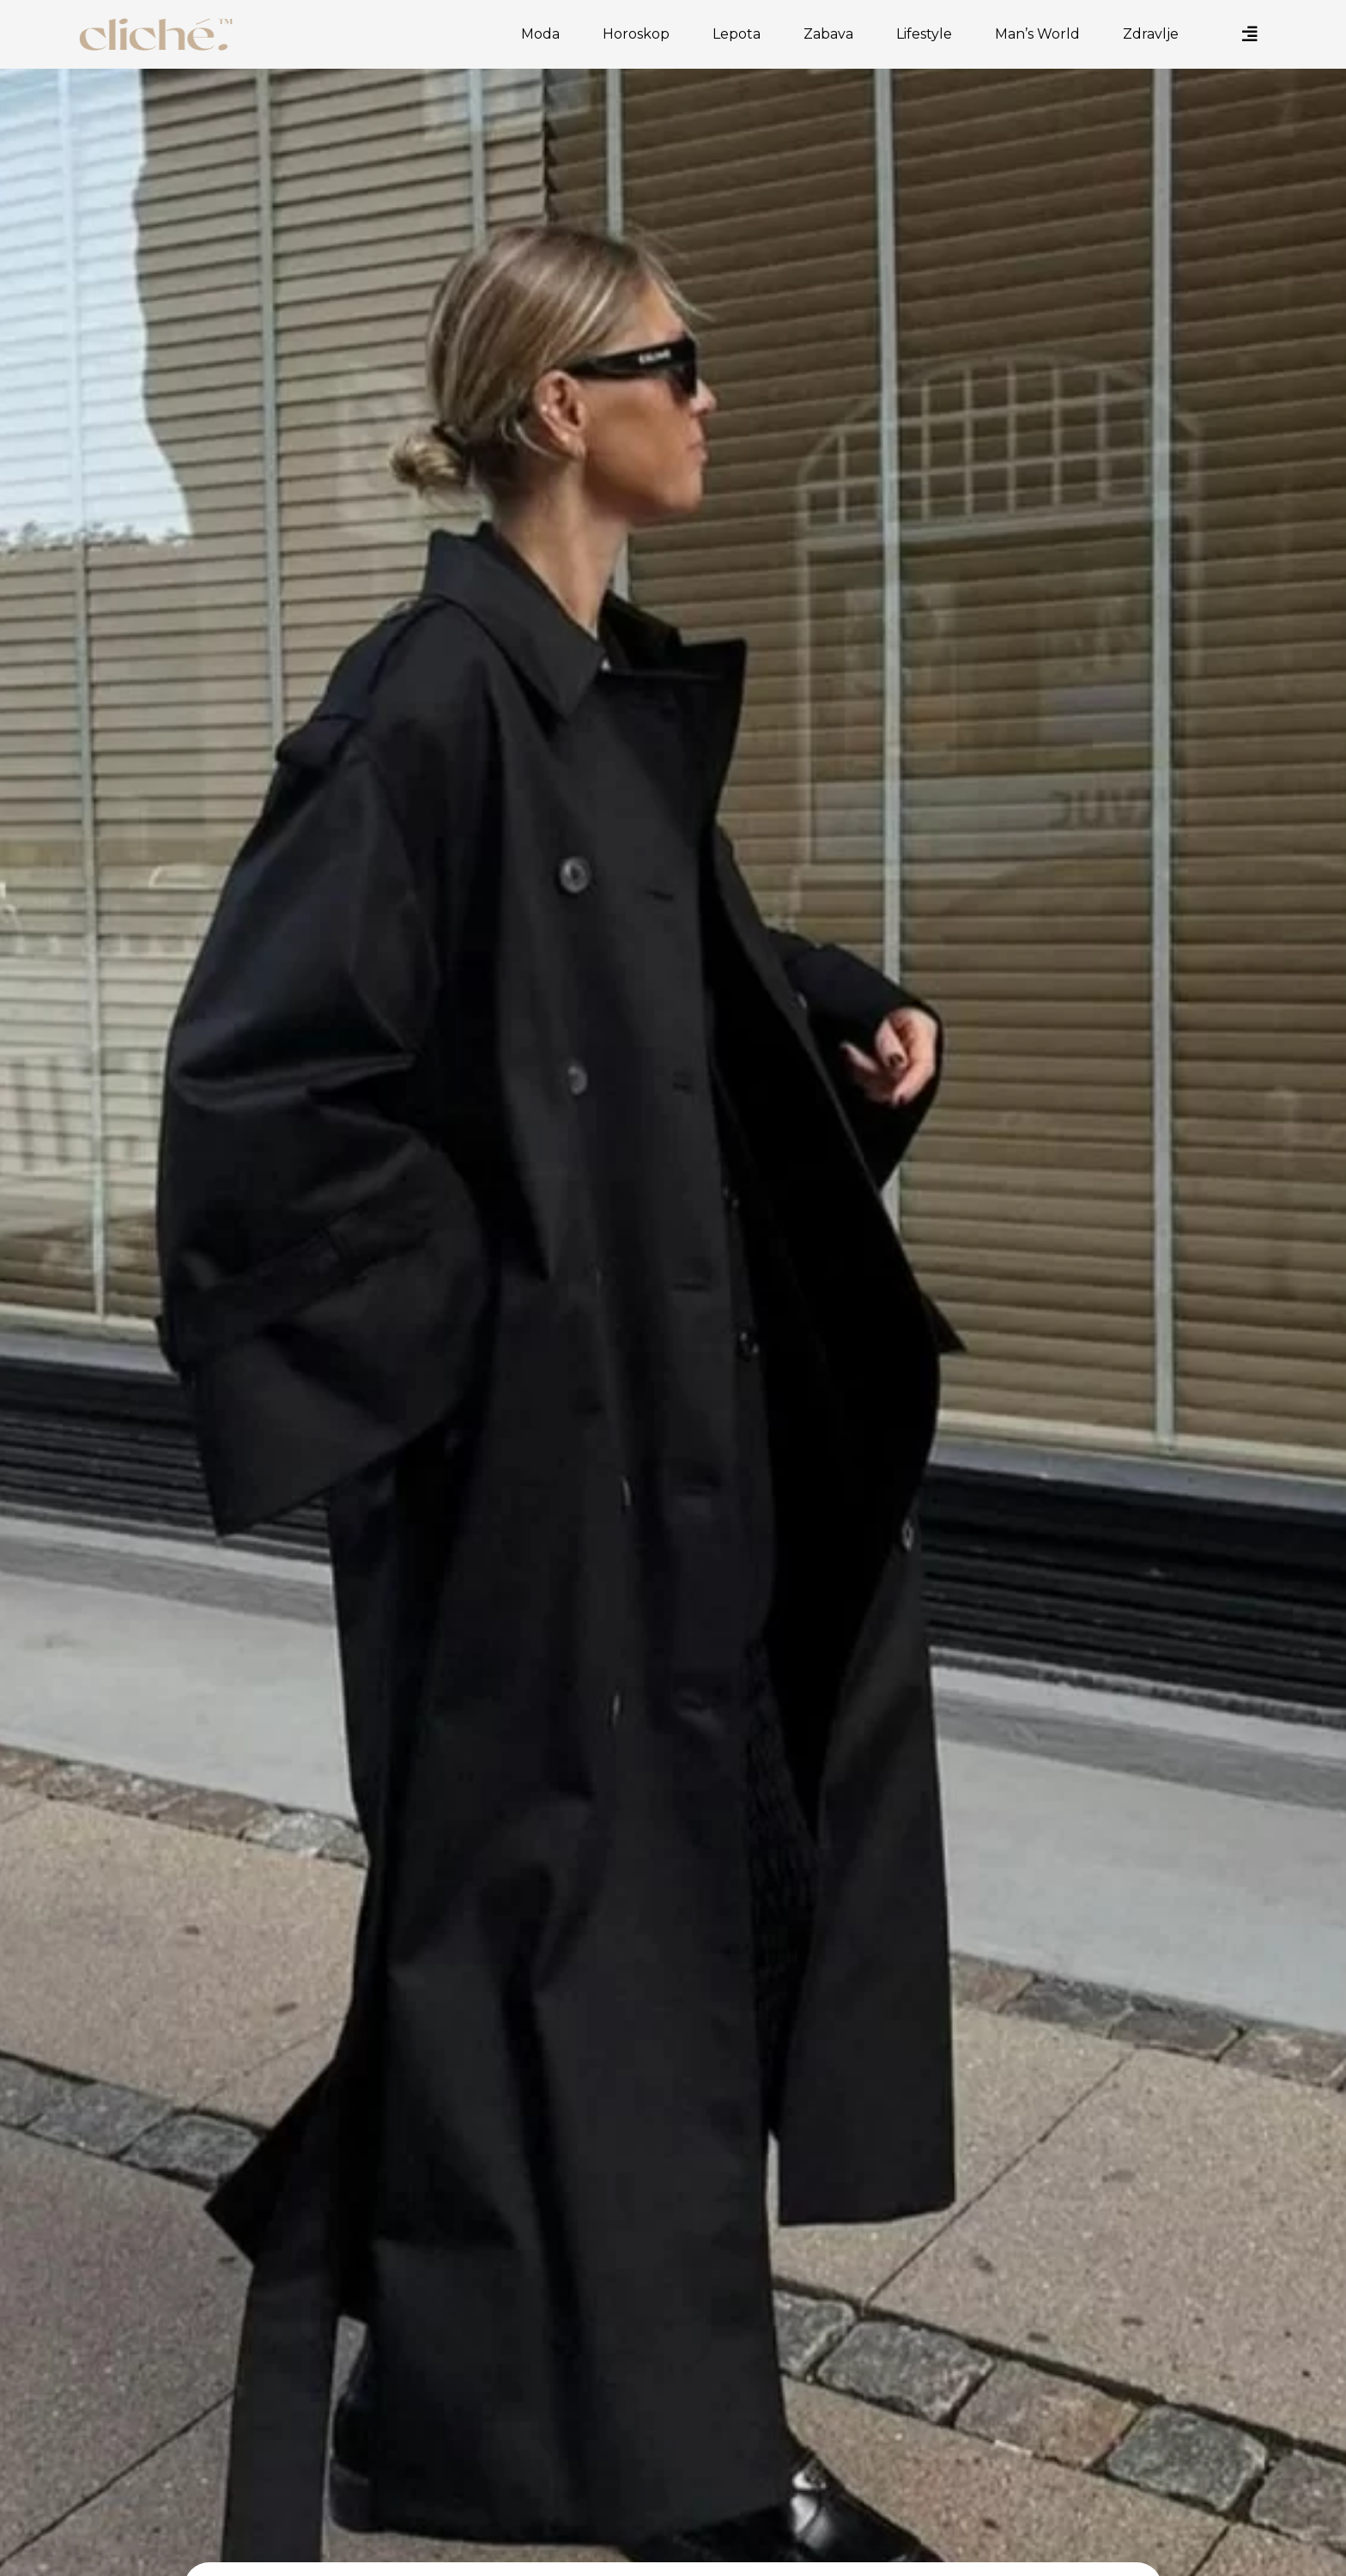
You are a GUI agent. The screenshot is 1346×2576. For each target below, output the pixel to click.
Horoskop (640, 34)
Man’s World (1041, 34)
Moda (544, 34)
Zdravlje (1155, 34)
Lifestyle (928, 34)
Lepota (740, 34)
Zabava (832, 34)
